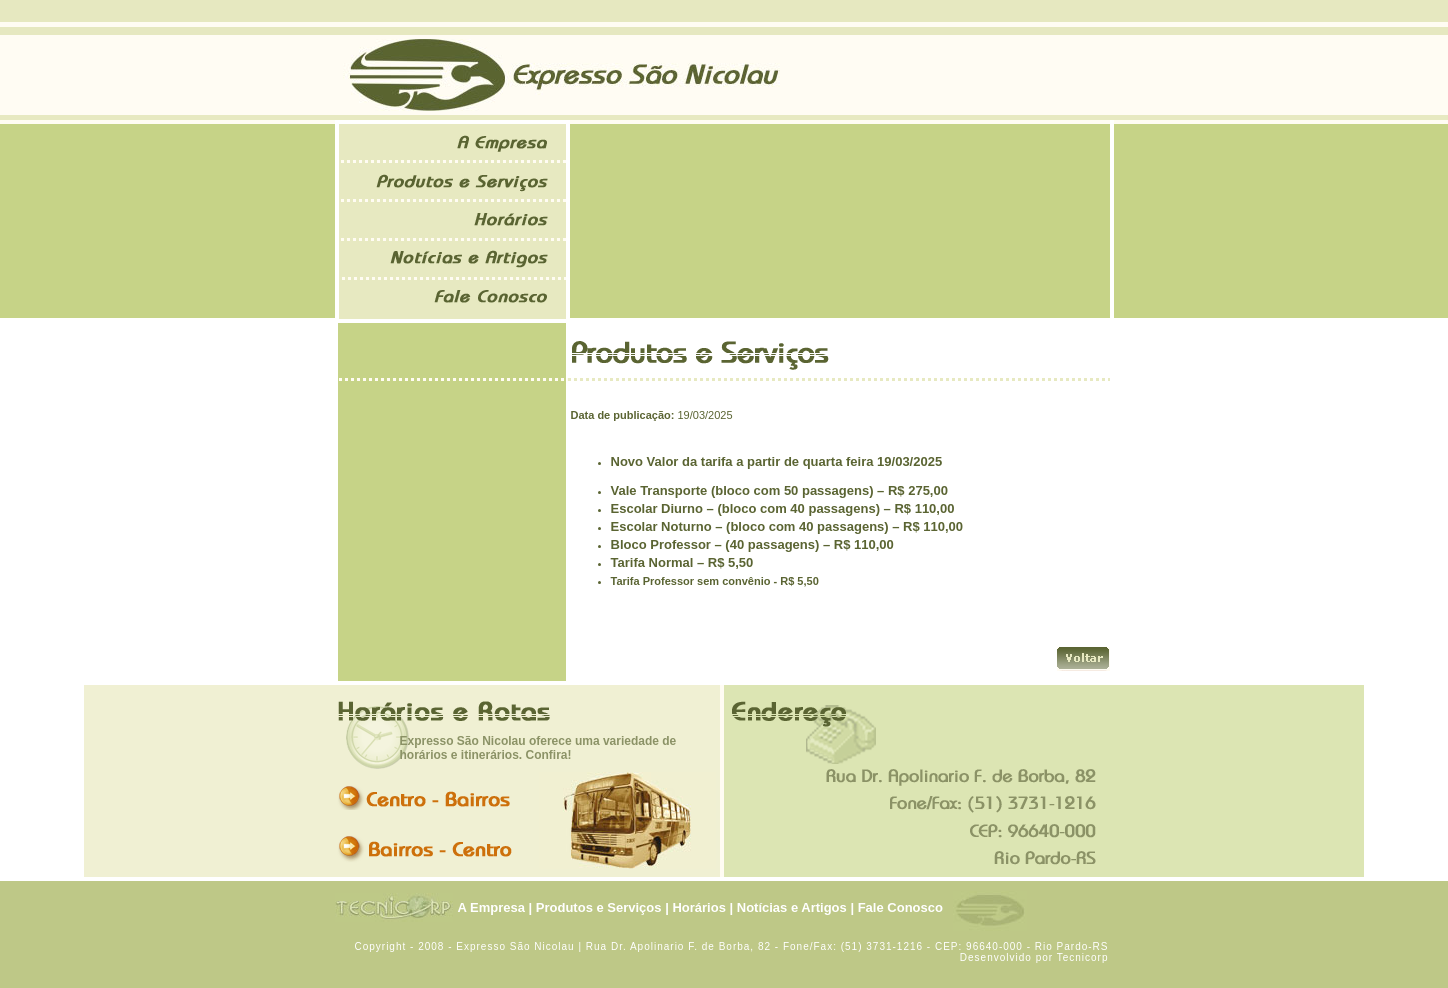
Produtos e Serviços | (602, 907)
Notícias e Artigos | (795, 907)
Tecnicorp (1083, 957)
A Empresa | (495, 907)
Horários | (702, 907)
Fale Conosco (900, 907)
